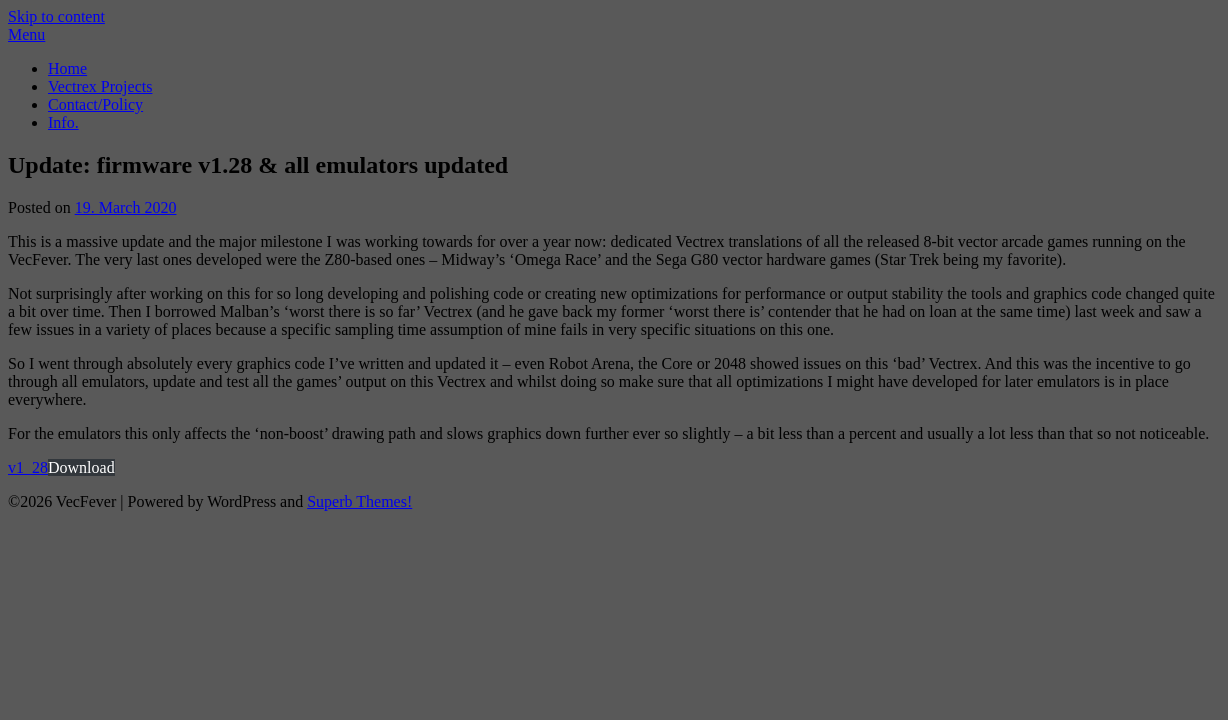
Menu (26, 34)
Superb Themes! (359, 501)
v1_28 (28, 467)
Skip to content (56, 16)
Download (81, 467)
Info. (63, 122)
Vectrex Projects (100, 86)
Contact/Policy (95, 104)
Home (67, 68)
